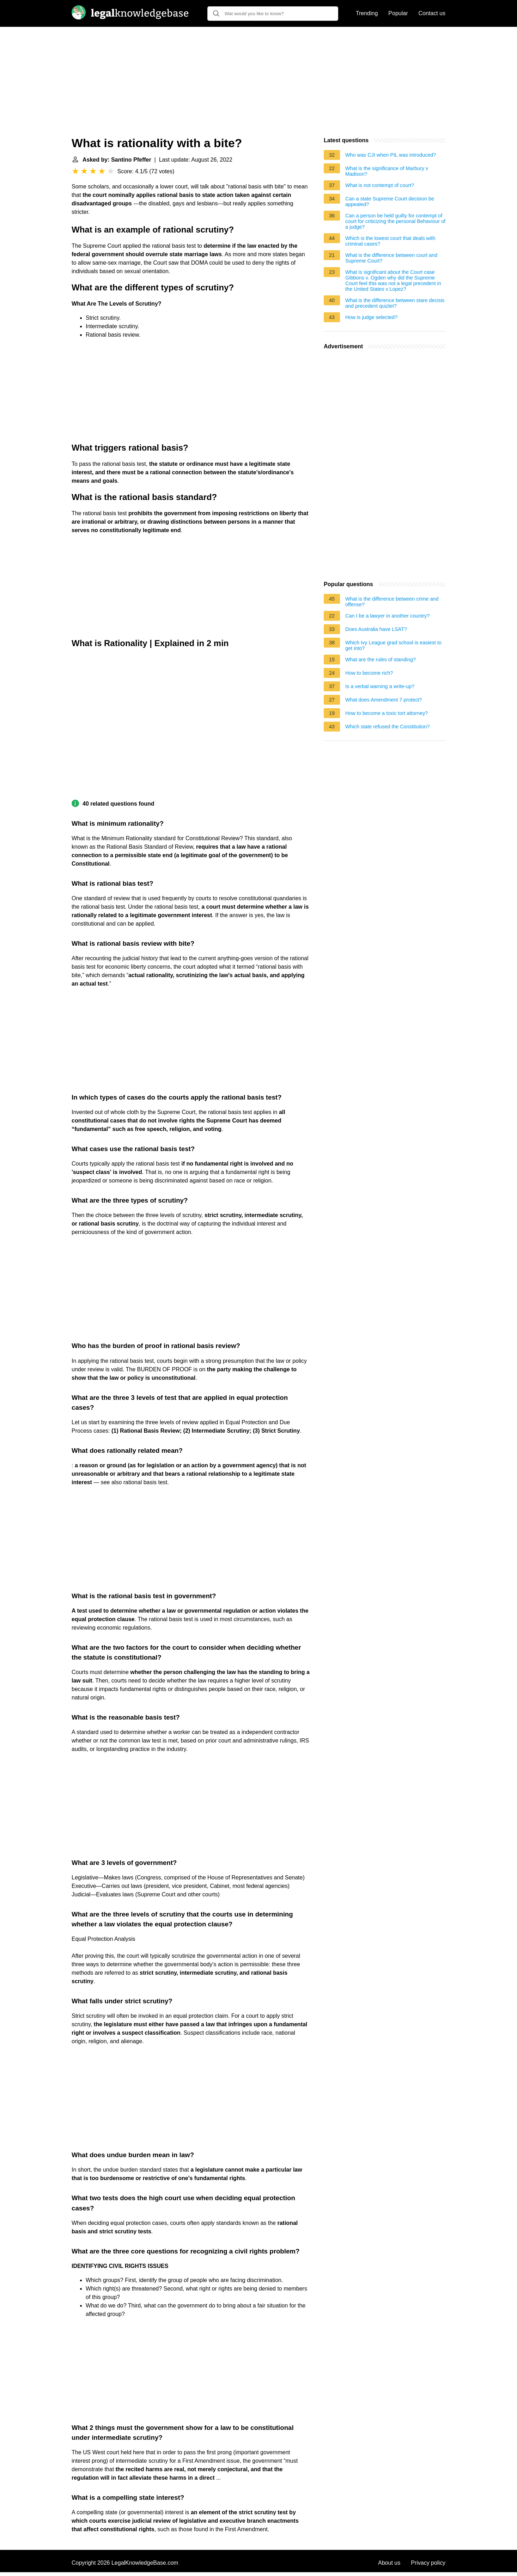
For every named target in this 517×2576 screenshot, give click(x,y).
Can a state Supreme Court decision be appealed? (389, 201)
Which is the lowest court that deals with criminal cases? (390, 241)
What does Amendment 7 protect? (383, 700)
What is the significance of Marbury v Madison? (386, 171)
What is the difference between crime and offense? (392, 601)
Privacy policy (428, 2563)
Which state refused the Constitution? (387, 726)
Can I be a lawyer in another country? (387, 616)
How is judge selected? (371, 317)
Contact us (432, 13)
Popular (398, 13)
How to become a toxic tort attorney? (386, 713)
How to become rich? (369, 673)
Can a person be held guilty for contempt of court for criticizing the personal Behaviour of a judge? (395, 221)
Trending (367, 13)
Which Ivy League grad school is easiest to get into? (393, 645)
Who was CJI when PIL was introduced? (390, 155)
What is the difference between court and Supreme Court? (391, 258)
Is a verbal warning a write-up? (379, 686)
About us (389, 2563)
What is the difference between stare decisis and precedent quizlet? (394, 303)
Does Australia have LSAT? (376, 629)
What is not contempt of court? (379, 185)
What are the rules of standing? (380, 659)
